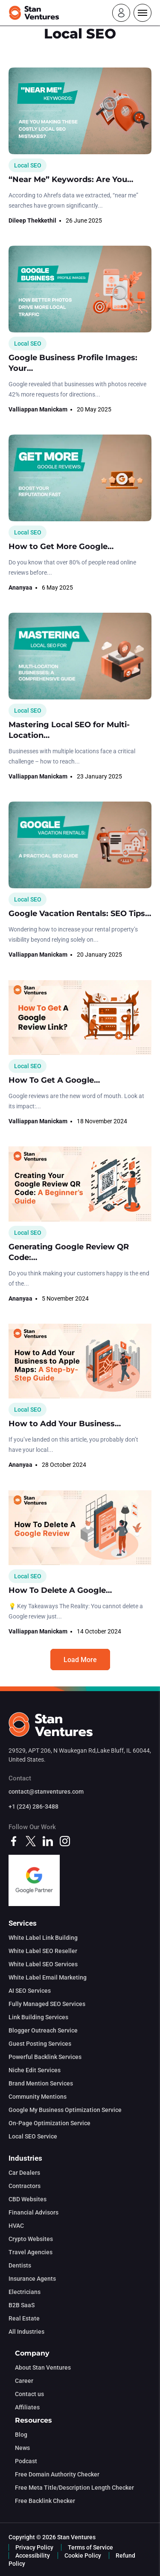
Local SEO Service (33, 2136)
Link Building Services (38, 2017)
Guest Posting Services (40, 2043)
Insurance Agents (32, 2278)
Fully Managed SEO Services (47, 2003)
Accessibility (32, 2555)
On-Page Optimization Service (49, 2123)
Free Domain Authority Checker (57, 2474)
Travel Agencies (30, 2252)
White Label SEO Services (43, 1964)
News (22, 2447)
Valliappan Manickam (38, 409)
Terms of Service (90, 2547)
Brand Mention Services (41, 2083)
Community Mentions (38, 2096)
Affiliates (27, 2407)
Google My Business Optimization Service (65, 2109)
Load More (80, 1660)
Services (23, 1923)
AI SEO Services (30, 1990)
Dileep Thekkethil (32, 220)
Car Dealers (24, 2172)
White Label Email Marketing (48, 1977)
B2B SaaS (22, 2305)
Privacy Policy (34, 2547)
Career (24, 2380)
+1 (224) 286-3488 (33, 1806)
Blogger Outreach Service (43, 2030)
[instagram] (65, 1841)
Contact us (29, 2394)
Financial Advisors (33, 2212)
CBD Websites (28, 2199)
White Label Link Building (43, 1937)
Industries (25, 2158)
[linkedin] (48, 1841)
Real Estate (24, 2318)
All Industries (26, 2331)
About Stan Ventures (43, 2367)
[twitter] (31, 1841)
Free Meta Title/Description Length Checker (74, 2487)
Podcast (26, 2461)
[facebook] (14, 1841)
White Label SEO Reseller (43, 1950)
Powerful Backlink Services (45, 2056)
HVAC (16, 2225)
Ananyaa (20, 587)
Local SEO (27, 165)
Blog (21, 2434)
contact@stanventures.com (46, 1791)
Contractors (25, 2185)
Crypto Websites (31, 2238)
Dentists (20, 2265)
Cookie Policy (82, 2555)
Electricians (25, 2291)
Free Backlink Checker (45, 2500)
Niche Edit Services (35, 2070)
